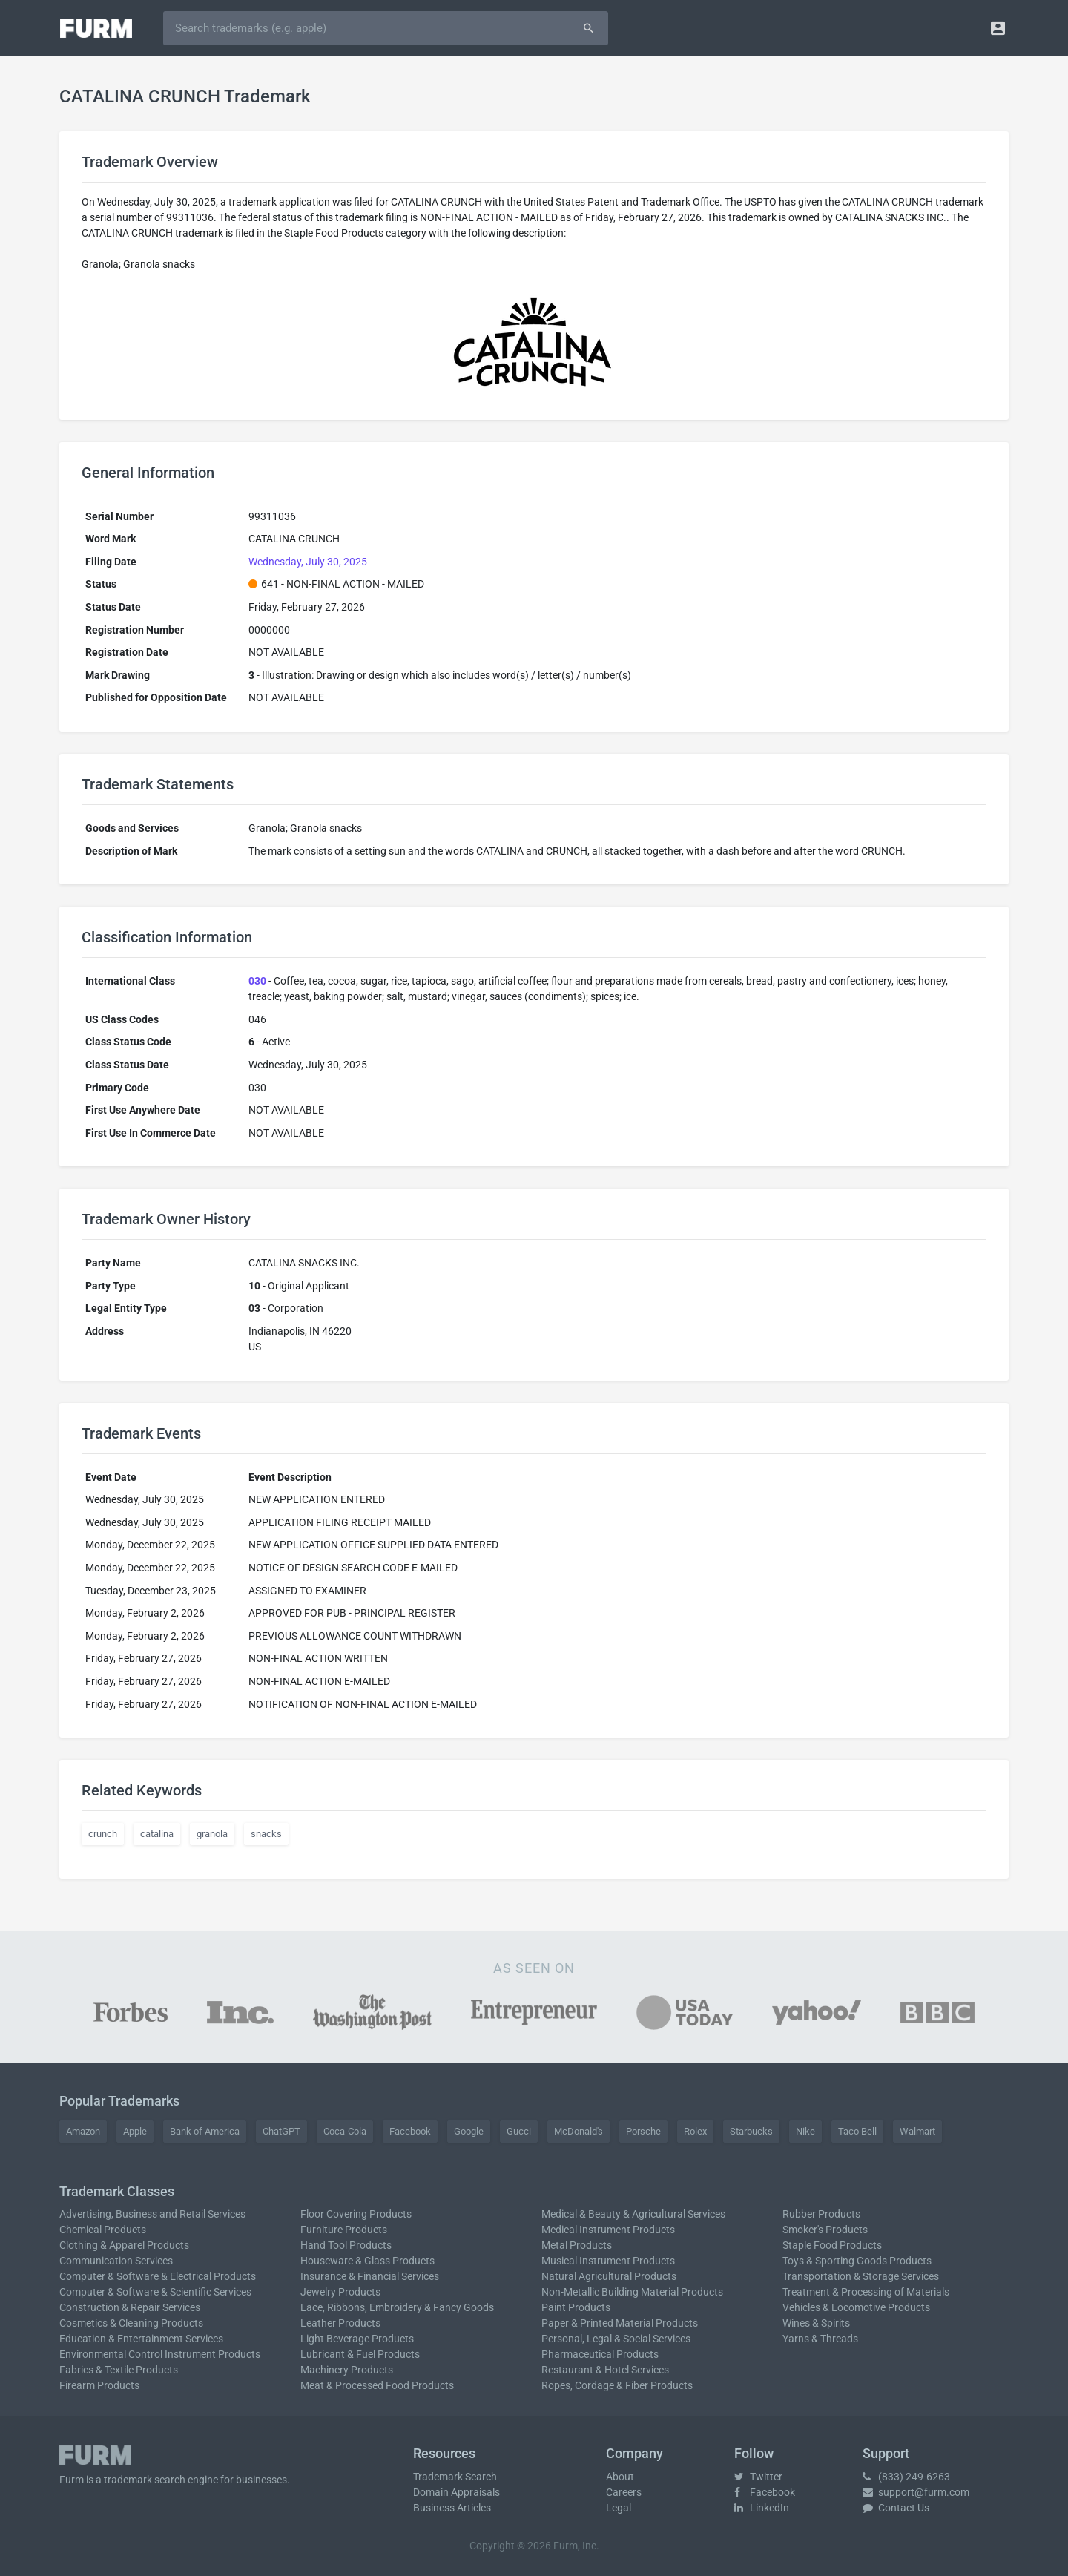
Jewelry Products (340, 2292)
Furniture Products (343, 2229)
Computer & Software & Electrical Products (157, 2276)
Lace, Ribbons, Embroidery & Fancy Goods (397, 2307)
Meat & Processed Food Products (377, 2385)
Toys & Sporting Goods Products (857, 2261)
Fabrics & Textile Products (118, 2370)
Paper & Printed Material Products (619, 2323)
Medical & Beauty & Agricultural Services (633, 2214)
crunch (102, 1833)
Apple (135, 2131)
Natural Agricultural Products (608, 2276)
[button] (998, 28)
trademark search (144, 2479)
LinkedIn (761, 2508)
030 (257, 981)
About (620, 2477)
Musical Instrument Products (608, 2261)
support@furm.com (916, 2492)
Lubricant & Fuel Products (360, 2354)
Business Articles (452, 2508)
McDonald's (578, 2131)
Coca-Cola (344, 2131)
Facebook (410, 2131)
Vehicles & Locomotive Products (856, 2307)
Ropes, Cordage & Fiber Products (617, 2385)
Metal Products (576, 2245)
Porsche (643, 2131)
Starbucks (751, 2131)
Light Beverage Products (357, 2339)
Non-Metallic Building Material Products (632, 2292)
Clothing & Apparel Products (124, 2245)
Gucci (519, 2131)
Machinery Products (346, 2370)
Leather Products (340, 2323)
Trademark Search (455, 2477)
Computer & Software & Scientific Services (155, 2292)
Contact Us (896, 2508)
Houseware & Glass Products (367, 2261)
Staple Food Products (832, 2245)
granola (212, 1833)
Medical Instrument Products (608, 2229)
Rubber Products (821, 2214)
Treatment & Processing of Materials (865, 2292)
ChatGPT (281, 2131)
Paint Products (575, 2307)
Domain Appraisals (456, 2492)
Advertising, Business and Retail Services (152, 2214)
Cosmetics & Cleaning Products (131, 2323)
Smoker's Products (825, 2229)
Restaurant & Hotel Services (605, 2370)
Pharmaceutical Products (600, 2354)
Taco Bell (857, 2131)
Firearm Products (99, 2385)
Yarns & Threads (820, 2339)
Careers (624, 2492)
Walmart (917, 2131)
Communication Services (116, 2261)
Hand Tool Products (346, 2245)
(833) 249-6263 (906, 2477)
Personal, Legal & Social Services (615, 2339)
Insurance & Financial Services (369, 2276)
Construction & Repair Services (129, 2307)
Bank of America (205, 2131)
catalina (157, 1833)
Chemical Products (102, 2229)
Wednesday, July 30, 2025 (307, 562)
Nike (805, 2131)
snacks (266, 1833)
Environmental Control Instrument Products (159, 2354)
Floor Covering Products (356, 2214)
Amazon (83, 2131)
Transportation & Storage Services (860, 2276)
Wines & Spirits (816, 2323)
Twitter (758, 2477)
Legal (618, 2508)
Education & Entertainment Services (141, 2339)
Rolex (695, 2131)
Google (469, 2131)
